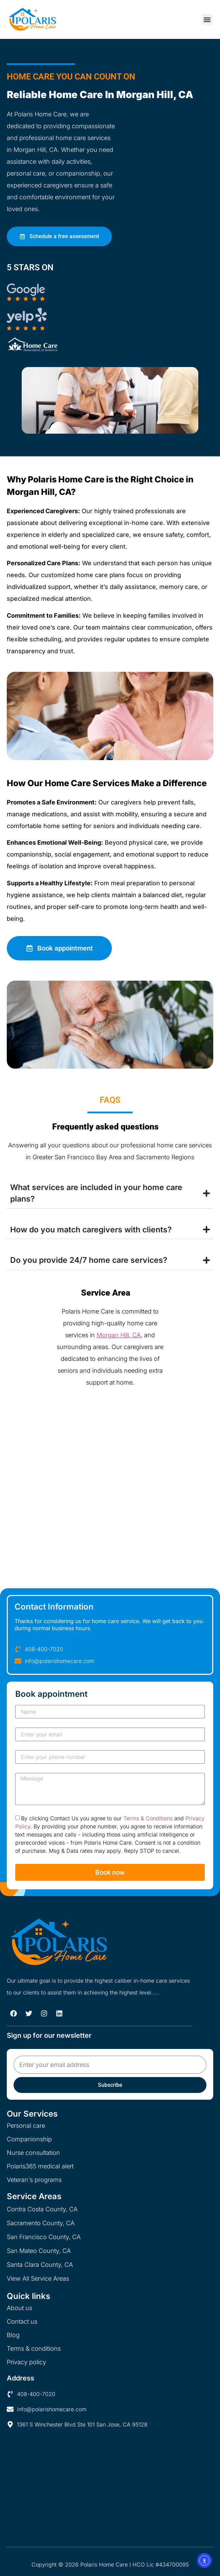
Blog (13, 2335)
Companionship (29, 2139)
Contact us (22, 2321)
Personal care (26, 2125)
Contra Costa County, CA (42, 2209)
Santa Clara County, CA (40, 2264)
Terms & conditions (34, 2348)
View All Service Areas (38, 2278)
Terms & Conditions (148, 1818)
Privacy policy (26, 2362)
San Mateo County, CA (39, 2250)
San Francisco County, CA (44, 2236)
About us (19, 2307)
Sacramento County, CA (41, 2223)
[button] (207, 19)
